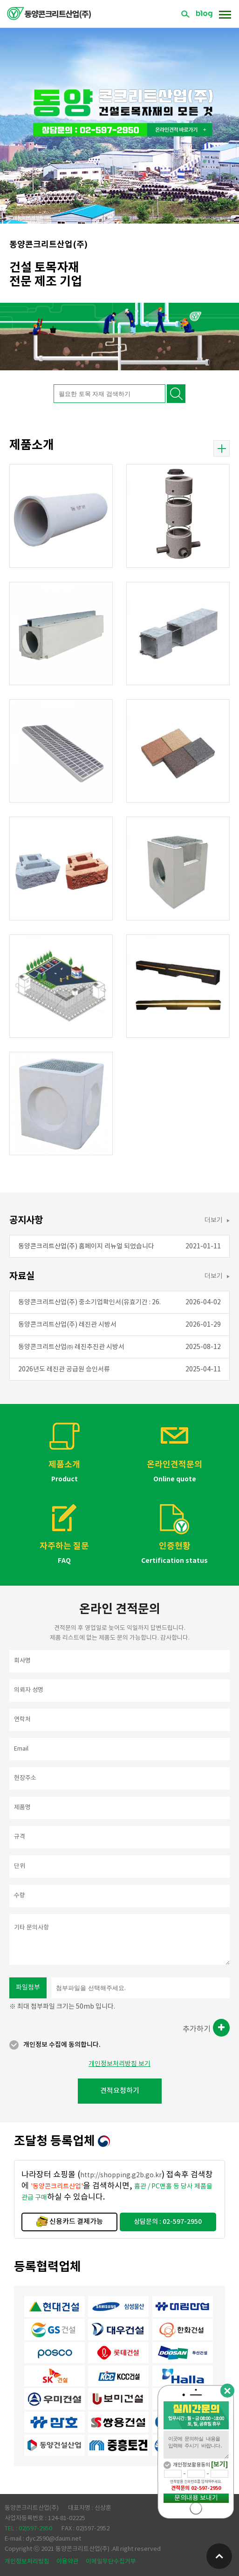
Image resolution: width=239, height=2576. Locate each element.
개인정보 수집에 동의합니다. (62, 2045)
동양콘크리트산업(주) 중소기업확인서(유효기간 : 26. (89, 1302)
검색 (185, 14)
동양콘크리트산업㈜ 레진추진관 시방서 (71, 1347)
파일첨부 (28, 1987)
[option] (119, 112)
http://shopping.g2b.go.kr (121, 2175)
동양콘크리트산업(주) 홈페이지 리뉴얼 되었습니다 (86, 1246)
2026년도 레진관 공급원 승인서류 (64, 1369)
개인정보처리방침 (27, 2561)
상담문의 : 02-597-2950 (168, 2222)
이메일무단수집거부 (111, 2561)
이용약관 (67, 2561)
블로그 (204, 14)
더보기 (222, 448)
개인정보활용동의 (191, 2465)
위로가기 (219, 2556)
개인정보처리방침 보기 (119, 2064)
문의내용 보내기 (196, 2498)
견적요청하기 (119, 2091)
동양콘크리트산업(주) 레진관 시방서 (67, 1325)
